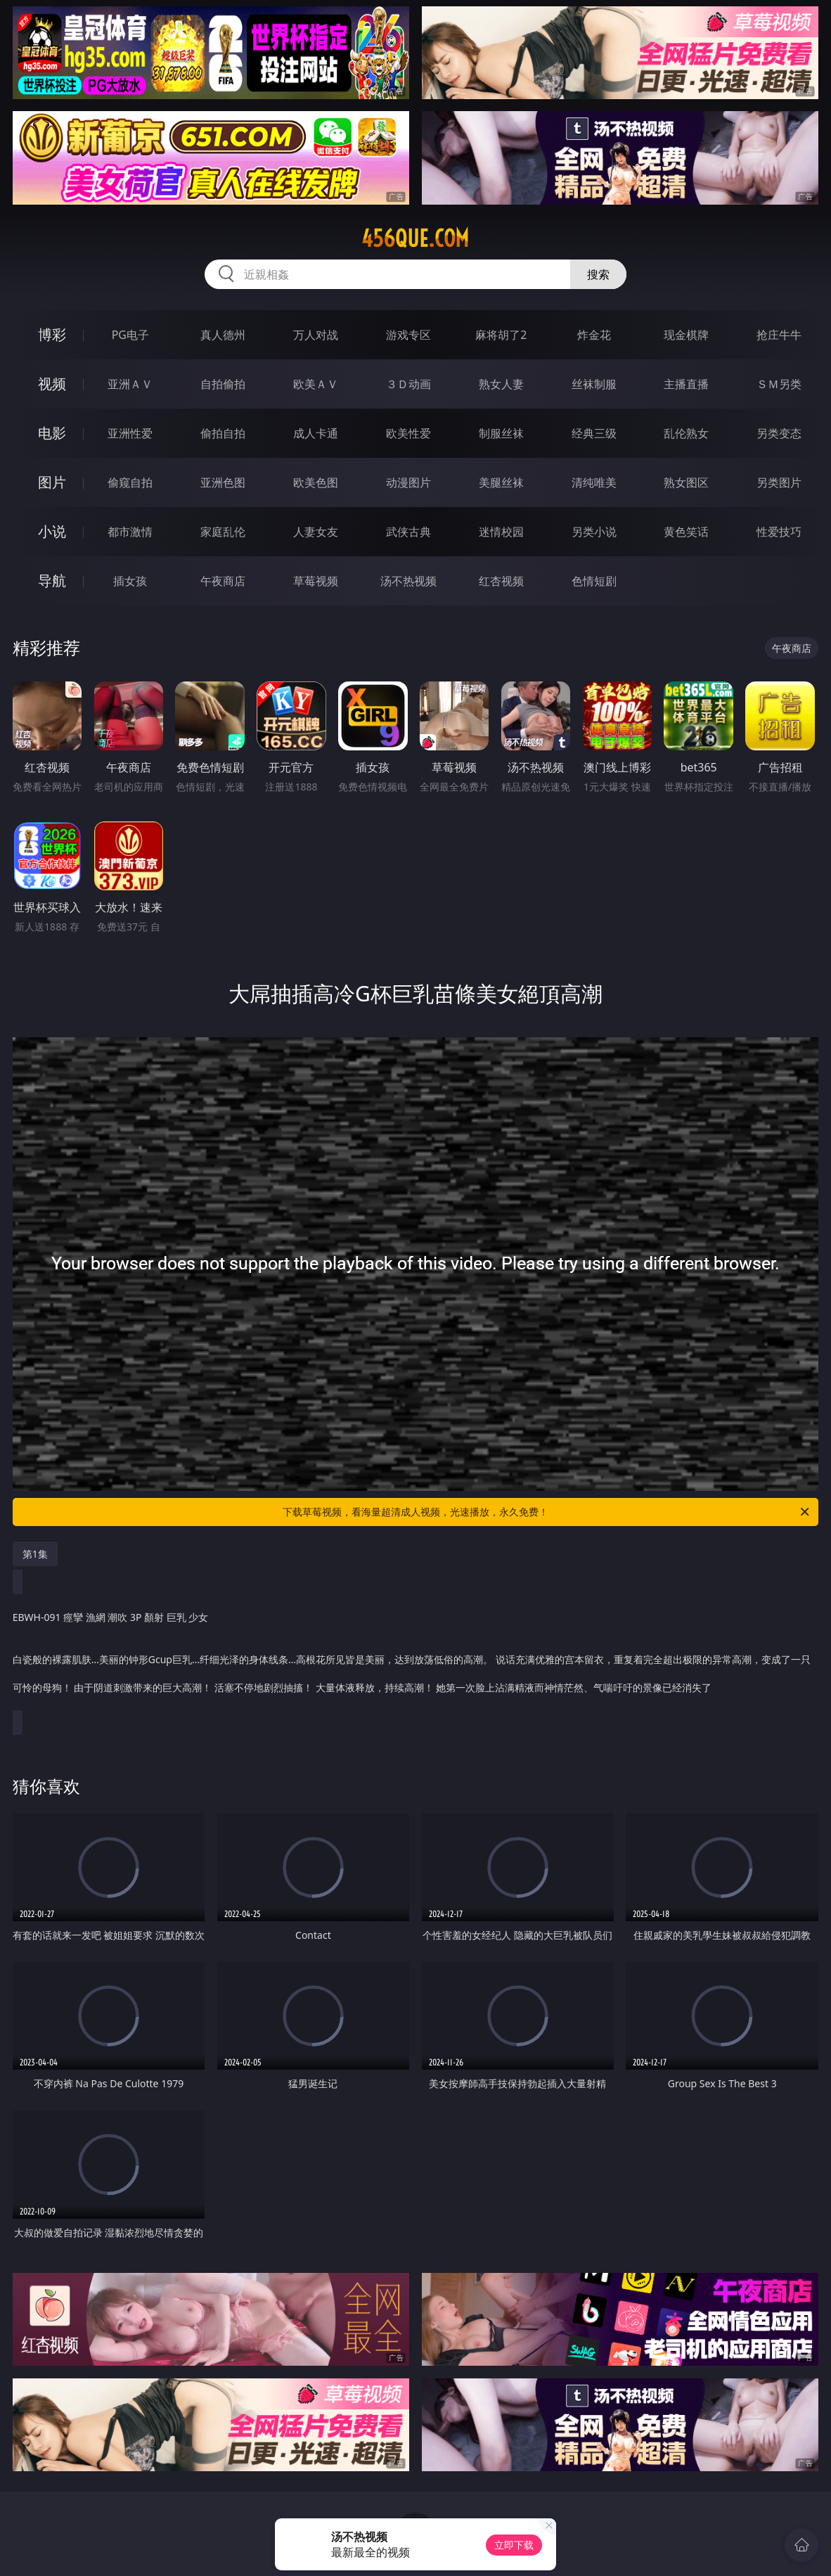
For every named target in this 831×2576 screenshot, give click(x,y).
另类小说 (594, 531)
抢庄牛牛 (778, 334)
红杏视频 (501, 581)
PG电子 (130, 334)
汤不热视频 (408, 581)
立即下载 (514, 2544)
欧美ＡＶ (315, 384)
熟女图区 (686, 482)
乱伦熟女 (686, 433)
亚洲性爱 (130, 433)
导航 (52, 580)
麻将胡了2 (501, 334)
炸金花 (594, 334)
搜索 (598, 274)
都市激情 (130, 531)
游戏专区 (408, 334)
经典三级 (594, 433)
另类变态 (778, 433)
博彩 (52, 334)
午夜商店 (222, 581)
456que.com (415, 238)
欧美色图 (315, 482)
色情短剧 (594, 581)
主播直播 (686, 384)
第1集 (35, 1554)
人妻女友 (315, 531)
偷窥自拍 (130, 482)
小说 (52, 531)
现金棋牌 (686, 334)
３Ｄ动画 (408, 384)
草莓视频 (315, 581)
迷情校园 (501, 531)
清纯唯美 (594, 482)
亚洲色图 (222, 482)
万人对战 (315, 334)
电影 (52, 432)
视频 (52, 383)
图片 (52, 482)
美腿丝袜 (501, 482)
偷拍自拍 (222, 433)
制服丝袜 (501, 433)
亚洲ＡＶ (130, 384)
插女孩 (130, 581)
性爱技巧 (778, 531)
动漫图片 (408, 482)
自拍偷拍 (222, 384)
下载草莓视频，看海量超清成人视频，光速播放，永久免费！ (547, 1512)
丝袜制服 (594, 384)
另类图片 (778, 482)
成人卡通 (315, 433)
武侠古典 (408, 531)
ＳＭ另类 (778, 384)
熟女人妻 (501, 384)
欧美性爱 (408, 433)
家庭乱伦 (222, 531)
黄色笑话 (686, 531)
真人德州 (222, 334)
